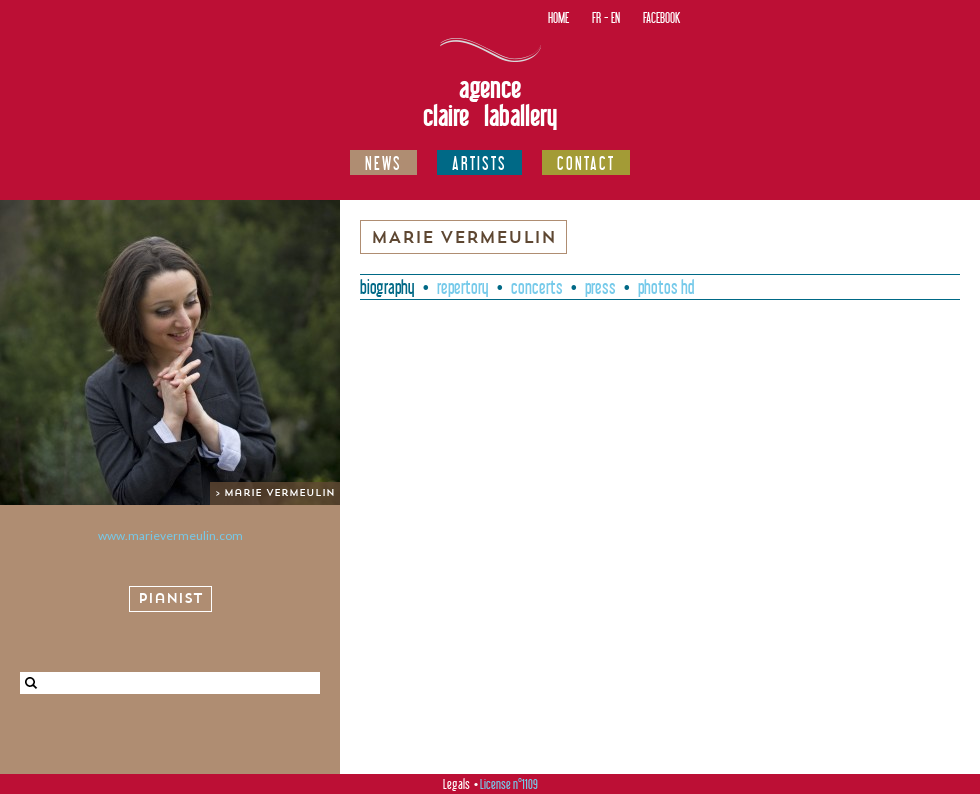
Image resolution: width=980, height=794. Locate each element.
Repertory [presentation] (463, 287)
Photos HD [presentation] (666, 287)
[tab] (387, 287)
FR (596, 17)
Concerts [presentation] (537, 287)
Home (558, 17)
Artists (479, 163)
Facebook (661, 17)
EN (615, 17)
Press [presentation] (600, 287)
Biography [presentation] (387, 287)
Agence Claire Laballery (490, 102)
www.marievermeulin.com (170, 535)
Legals (456, 784)
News (383, 163)
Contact (586, 163)
